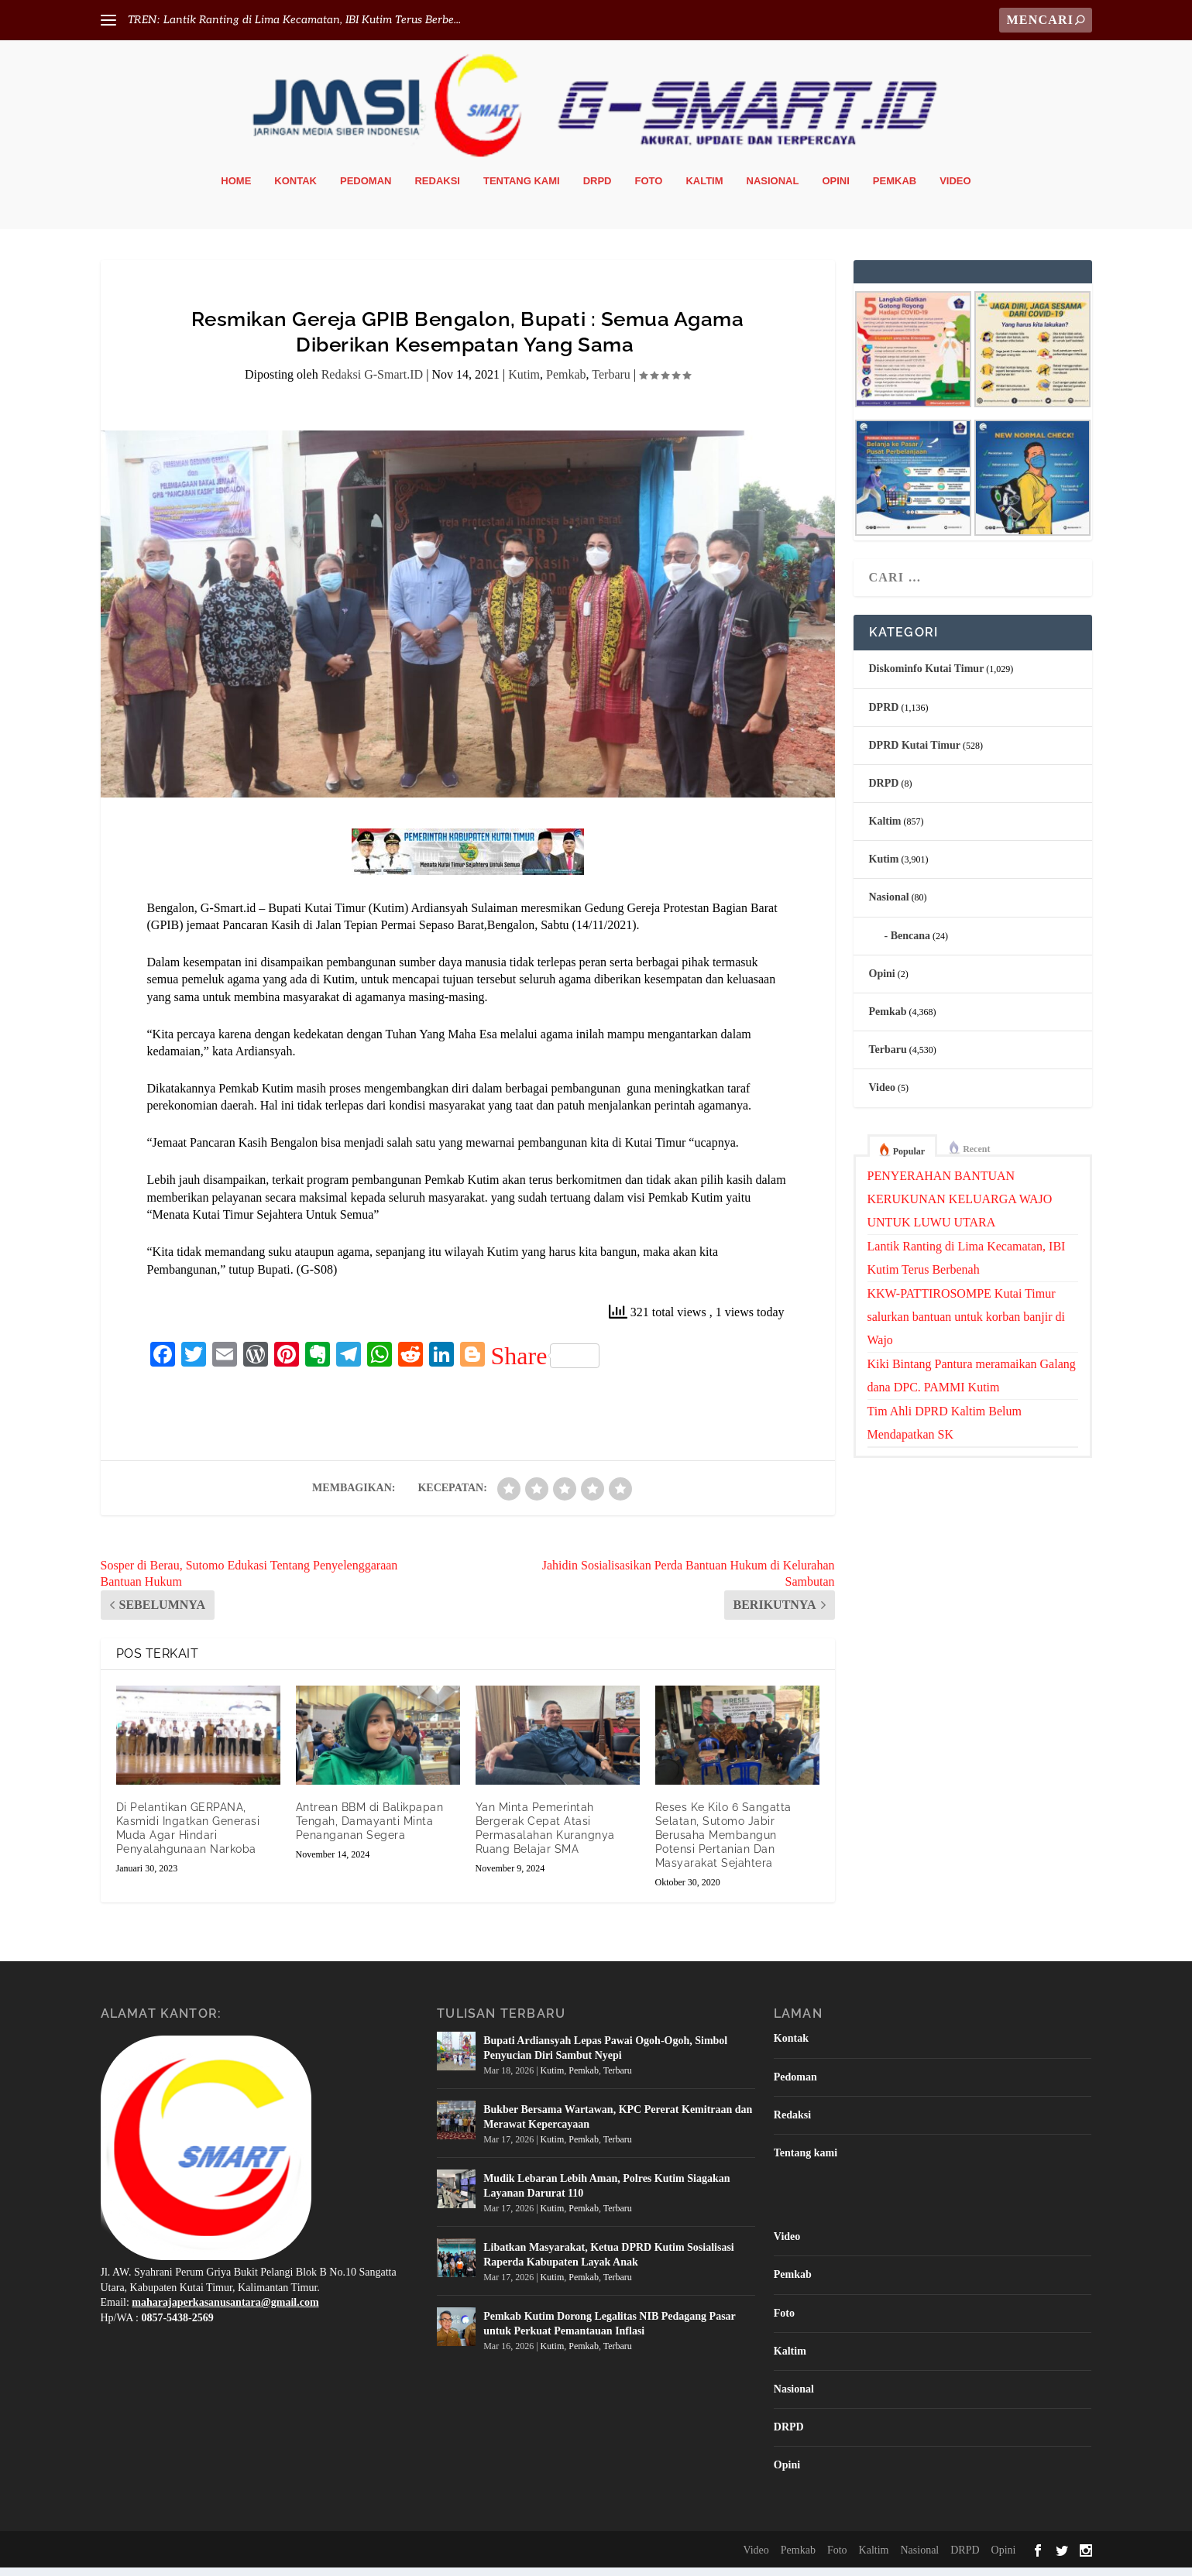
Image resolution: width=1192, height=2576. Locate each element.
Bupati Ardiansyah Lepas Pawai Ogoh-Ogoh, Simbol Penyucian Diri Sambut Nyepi (605, 2057)
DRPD (597, 189)
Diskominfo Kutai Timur (926, 678)
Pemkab (894, 189)
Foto (649, 189)
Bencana (910, 944)
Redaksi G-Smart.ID (372, 383)
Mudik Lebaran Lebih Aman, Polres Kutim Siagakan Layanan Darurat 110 (606, 2194)
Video (955, 189)
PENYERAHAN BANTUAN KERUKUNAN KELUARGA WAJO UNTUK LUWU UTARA (960, 1207)
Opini (835, 189)
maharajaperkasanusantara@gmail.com (225, 2311)
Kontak (295, 189)
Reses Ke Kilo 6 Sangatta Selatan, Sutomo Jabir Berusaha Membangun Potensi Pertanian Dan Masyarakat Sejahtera (723, 1843)
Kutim (524, 383)
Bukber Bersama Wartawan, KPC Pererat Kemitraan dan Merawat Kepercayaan (617, 2126)
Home (236, 189)
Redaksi (437, 189)
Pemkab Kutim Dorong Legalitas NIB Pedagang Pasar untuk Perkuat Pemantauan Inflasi (609, 2332)
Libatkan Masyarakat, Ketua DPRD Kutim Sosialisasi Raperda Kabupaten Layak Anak (608, 2263)
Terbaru (611, 383)
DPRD (884, 716)
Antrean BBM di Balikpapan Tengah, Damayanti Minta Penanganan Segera (370, 1829)
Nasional (773, 189)
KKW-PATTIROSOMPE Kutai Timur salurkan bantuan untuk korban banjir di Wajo (966, 1325)
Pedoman (365, 189)
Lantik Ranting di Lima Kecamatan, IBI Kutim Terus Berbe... (312, 19)
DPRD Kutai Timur (915, 754)
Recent (976, 1157)
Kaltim (704, 189)
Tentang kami (521, 189)
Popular (909, 1159)
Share (545, 1365)
